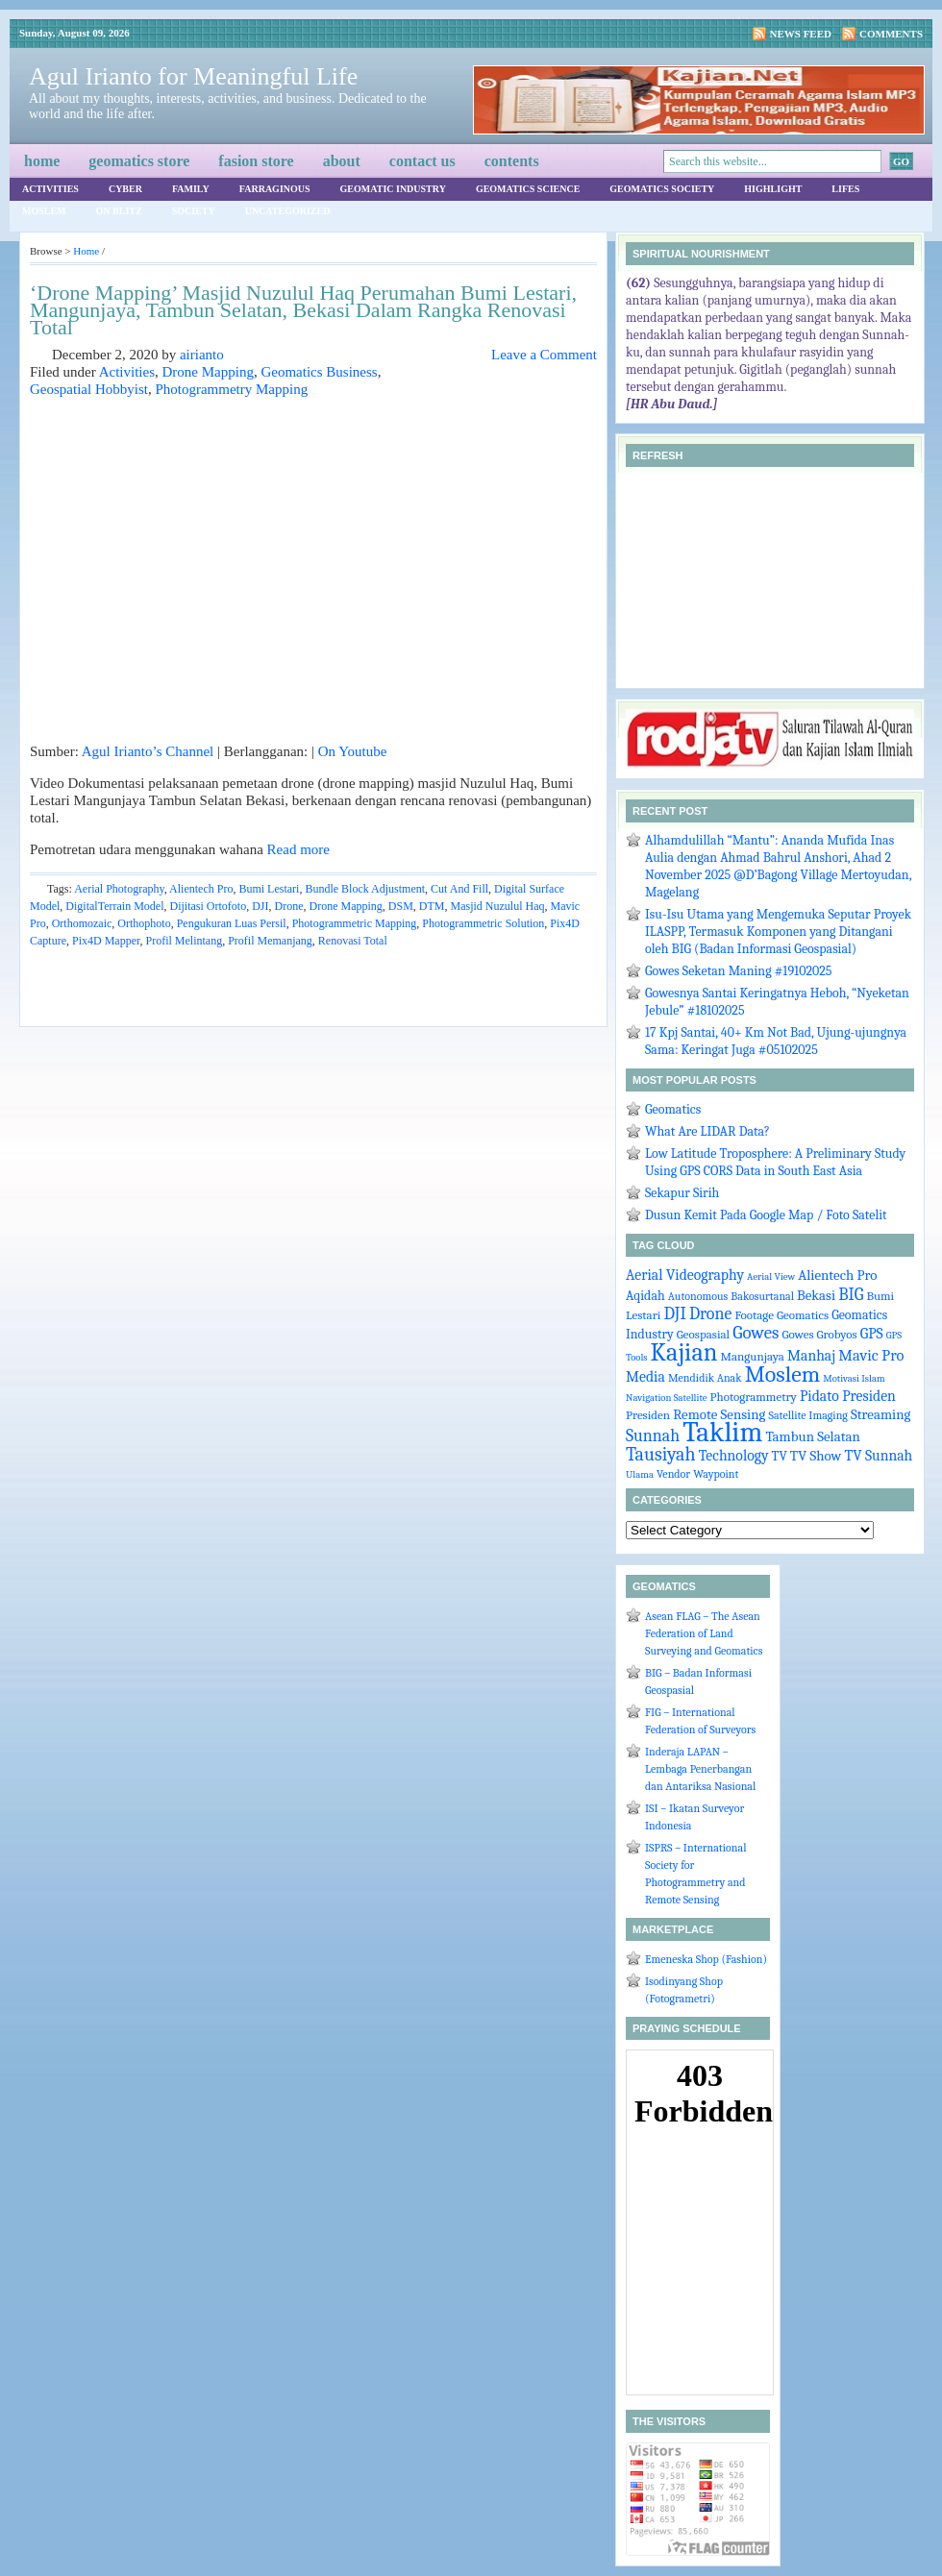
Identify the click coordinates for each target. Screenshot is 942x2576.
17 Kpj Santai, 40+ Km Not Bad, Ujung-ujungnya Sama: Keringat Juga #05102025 (775, 1041)
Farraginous (274, 189)
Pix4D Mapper (106, 940)
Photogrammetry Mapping (231, 389)
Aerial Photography (119, 888)
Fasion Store (255, 161)
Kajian (684, 1352)
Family (191, 189)
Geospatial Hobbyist (89, 389)
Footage (753, 1315)
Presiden (648, 1415)
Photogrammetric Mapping (354, 923)
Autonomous (698, 1296)
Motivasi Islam (853, 1378)
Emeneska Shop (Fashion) (706, 1959)
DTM (432, 906)
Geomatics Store (138, 161)
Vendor (673, 1474)
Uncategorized (288, 211)
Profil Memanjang (270, 940)
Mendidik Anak (705, 1378)
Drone (289, 906)
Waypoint (715, 1474)
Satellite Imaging (808, 1415)
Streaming (880, 1415)
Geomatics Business (318, 372)
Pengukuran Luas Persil (231, 923)
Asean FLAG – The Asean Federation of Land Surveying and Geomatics (703, 1633)
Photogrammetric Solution (483, 923)
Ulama (640, 1474)
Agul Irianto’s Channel (147, 751)
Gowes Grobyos (818, 1334)
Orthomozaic (82, 923)
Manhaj (811, 1355)
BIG (850, 1294)
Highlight (773, 189)
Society (193, 211)
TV (779, 1455)
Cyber (125, 189)
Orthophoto (143, 923)
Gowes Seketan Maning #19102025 (738, 971)
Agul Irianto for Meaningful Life (193, 76)
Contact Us (422, 161)
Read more (298, 849)
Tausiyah (661, 1454)
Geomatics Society (661, 189)
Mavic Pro (871, 1355)
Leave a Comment (544, 354)
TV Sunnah (878, 1455)
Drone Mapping (208, 372)
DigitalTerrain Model (114, 906)
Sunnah (653, 1435)
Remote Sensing (719, 1415)
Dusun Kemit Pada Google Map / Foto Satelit (766, 1215)
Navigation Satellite (666, 1397)
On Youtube (352, 751)
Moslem (44, 211)
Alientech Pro (201, 888)
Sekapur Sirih (682, 1193)
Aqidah (645, 1295)
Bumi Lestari (268, 888)
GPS (871, 1333)
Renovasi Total (352, 940)
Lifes (845, 189)
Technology (734, 1455)
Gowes (755, 1332)
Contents (511, 161)
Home (42, 161)
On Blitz (119, 211)
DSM (400, 906)
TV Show (815, 1456)
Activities (50, 189)
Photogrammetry (753, 1396)
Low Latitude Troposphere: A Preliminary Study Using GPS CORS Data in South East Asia (775, 1162)
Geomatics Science (528, 189)
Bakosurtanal (762, 1296)
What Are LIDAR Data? (707, 1131)
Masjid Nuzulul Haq (498, 906)
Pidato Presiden (848, 1396)
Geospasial (703, 1334)
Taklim (722, 1432)
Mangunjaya (752, 1356)
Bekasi (816, 1296)
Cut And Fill (459, 888)
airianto (202, 354)
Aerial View (771, 1276)
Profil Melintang (184, 940)
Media (645, 1377)
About (341, 161)
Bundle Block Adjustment (365, 888)
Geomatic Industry (393, 189)
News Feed (801, 33)
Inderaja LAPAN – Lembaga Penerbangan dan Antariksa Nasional (700, 1769)
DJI (260, 906)
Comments (891, 33)
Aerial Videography (685, 1275)
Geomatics (673, 1109)
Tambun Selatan (812, 1437)
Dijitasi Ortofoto (207, 906)
